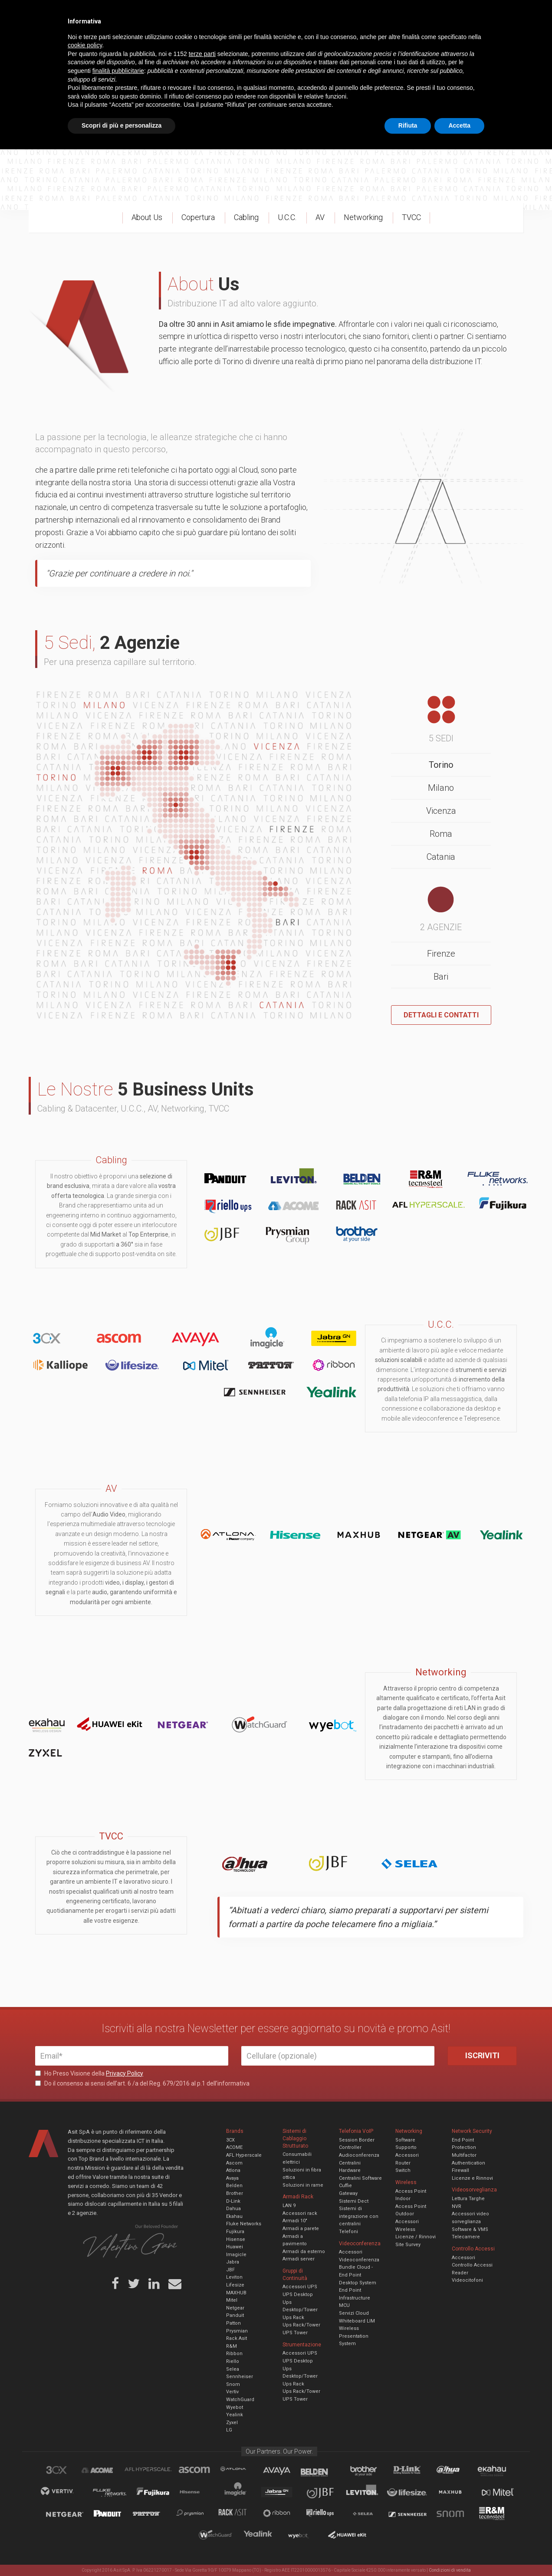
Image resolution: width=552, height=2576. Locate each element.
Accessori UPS (300, 2287)
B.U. (301, 13)
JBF (230, 2270)
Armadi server (299, 2259)
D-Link (233, 2201)
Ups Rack (293, 2317)
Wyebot (234, 2407)
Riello (232, 2361)
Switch (403, 2170)
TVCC (276, 41)
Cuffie (345, 2185)
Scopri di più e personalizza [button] (121, 2552)
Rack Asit (236, 2338)
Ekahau (234, 2216)
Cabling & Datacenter (137, 41)
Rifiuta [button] (407, 2552)
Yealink (234, 2415)
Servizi (145, 13)
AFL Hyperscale (244, 2155)
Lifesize (235, 2285)
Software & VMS (470, 2229)
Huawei (234, 2247)
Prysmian (237, 2331)
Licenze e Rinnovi (472, 2178)
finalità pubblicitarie (118, 2497)
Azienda (113, 13)
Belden (234, 2185)
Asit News (269, 13)
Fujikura (235, 2231)
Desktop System (357, 2283)
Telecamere (466, 2237)
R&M (231, 2346)
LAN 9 (289, 2205)
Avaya (232, 2178)
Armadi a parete (301, 2228)
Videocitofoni (467, 2280)
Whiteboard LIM (357, 2321)
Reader (460, 2273)
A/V (305, 41)
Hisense (235, 2239)
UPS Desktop (298, 2294)
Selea (232, 2369)
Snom (233, 2384)
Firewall (460, 2170)
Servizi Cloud (354, 2313)
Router (403, 2163)
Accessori (407, 2155)
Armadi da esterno (304, 2251)
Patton (233, 2323)
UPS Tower (295, 2333)
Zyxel (232, 2422)
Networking (233, 41)
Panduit (235, 2315)
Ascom (234, 2163)
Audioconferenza (359, 2155)
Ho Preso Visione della (89, 2073)
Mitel (231, 2300)
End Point (350, 2290)
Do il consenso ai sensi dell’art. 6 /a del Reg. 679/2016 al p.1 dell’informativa (142, 2083)
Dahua (233, 2208)
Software (405, 2140)
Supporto (406, 2147)
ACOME (234, 2147)
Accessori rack (300, 2213)
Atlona (233, 2170)
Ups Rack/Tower (301, 2325)
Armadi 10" (295, 2221)
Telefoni (348, 2231)
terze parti (202, 2480)
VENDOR (482, 41)
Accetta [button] (459, 2552)
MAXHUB (236, 2293)
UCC (192, 41)
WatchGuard (240, 2399)
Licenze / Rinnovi (415, 2237)
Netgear (235, 2308)
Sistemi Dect (353, 2201)
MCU (344, 2305)
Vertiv (232, 2392)
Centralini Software (360, 2178)
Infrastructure (354, 2298)
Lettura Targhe (468, 2198)
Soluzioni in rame (303, 2185)
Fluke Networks (243, 2224)
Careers (233, 13)
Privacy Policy (124, 2073)
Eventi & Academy (188, 13)
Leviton (234, 2277)
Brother (234, 2193)
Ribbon (234, 2353)
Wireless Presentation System (353, 2336)
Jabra (232, 2262)
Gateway (348, 2193)
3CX (230, 2140)
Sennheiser (239, 2376)
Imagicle (236, 2254)
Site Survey (408, 2244)
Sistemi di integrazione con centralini (358, 2216)
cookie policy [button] (85, 2472)
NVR (456, 2206)
